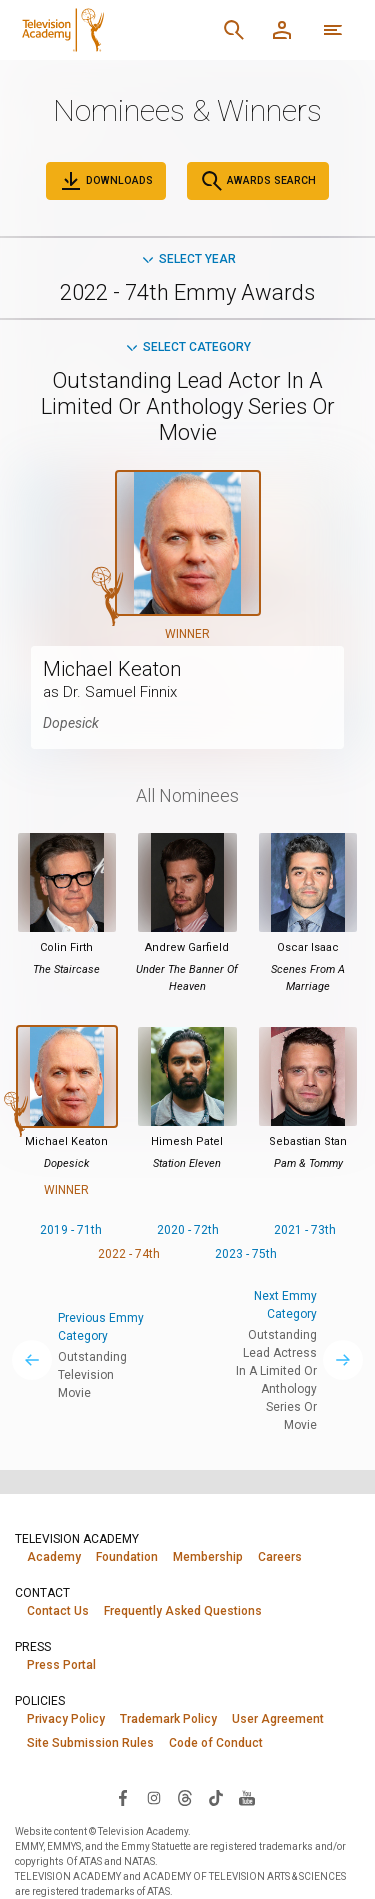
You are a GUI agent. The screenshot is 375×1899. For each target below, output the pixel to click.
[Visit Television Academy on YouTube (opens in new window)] (247, 1797)
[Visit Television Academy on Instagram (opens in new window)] (154, 1797)
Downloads (106, 181)
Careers (280, 1557)
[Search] (234, 30)
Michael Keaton (112, 669)
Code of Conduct (216, 1743)
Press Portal (61, 1665)
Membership (208, 1557)
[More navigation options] (333, 30)
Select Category (187, 347)
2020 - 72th (188, 1230)
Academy (54, 1557)
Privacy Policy (66, 1719)
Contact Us (58, 1611)
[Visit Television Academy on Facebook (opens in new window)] (123, 1797)
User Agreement (278, 1719)
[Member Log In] (282, 30)
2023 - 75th (246, 1254)
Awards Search (258, 181)
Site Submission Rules (90, 1743)
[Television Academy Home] (112, 30)
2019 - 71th (71, 1230)
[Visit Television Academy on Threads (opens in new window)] (185, 1797)
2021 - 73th (305, 1230)
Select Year (188, 259)
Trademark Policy (168, 1719)
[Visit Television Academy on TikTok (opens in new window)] (216, 1797)
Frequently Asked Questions (183, 1611)
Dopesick (71, 723)
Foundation (127, 1557)
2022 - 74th (129, 1254)
